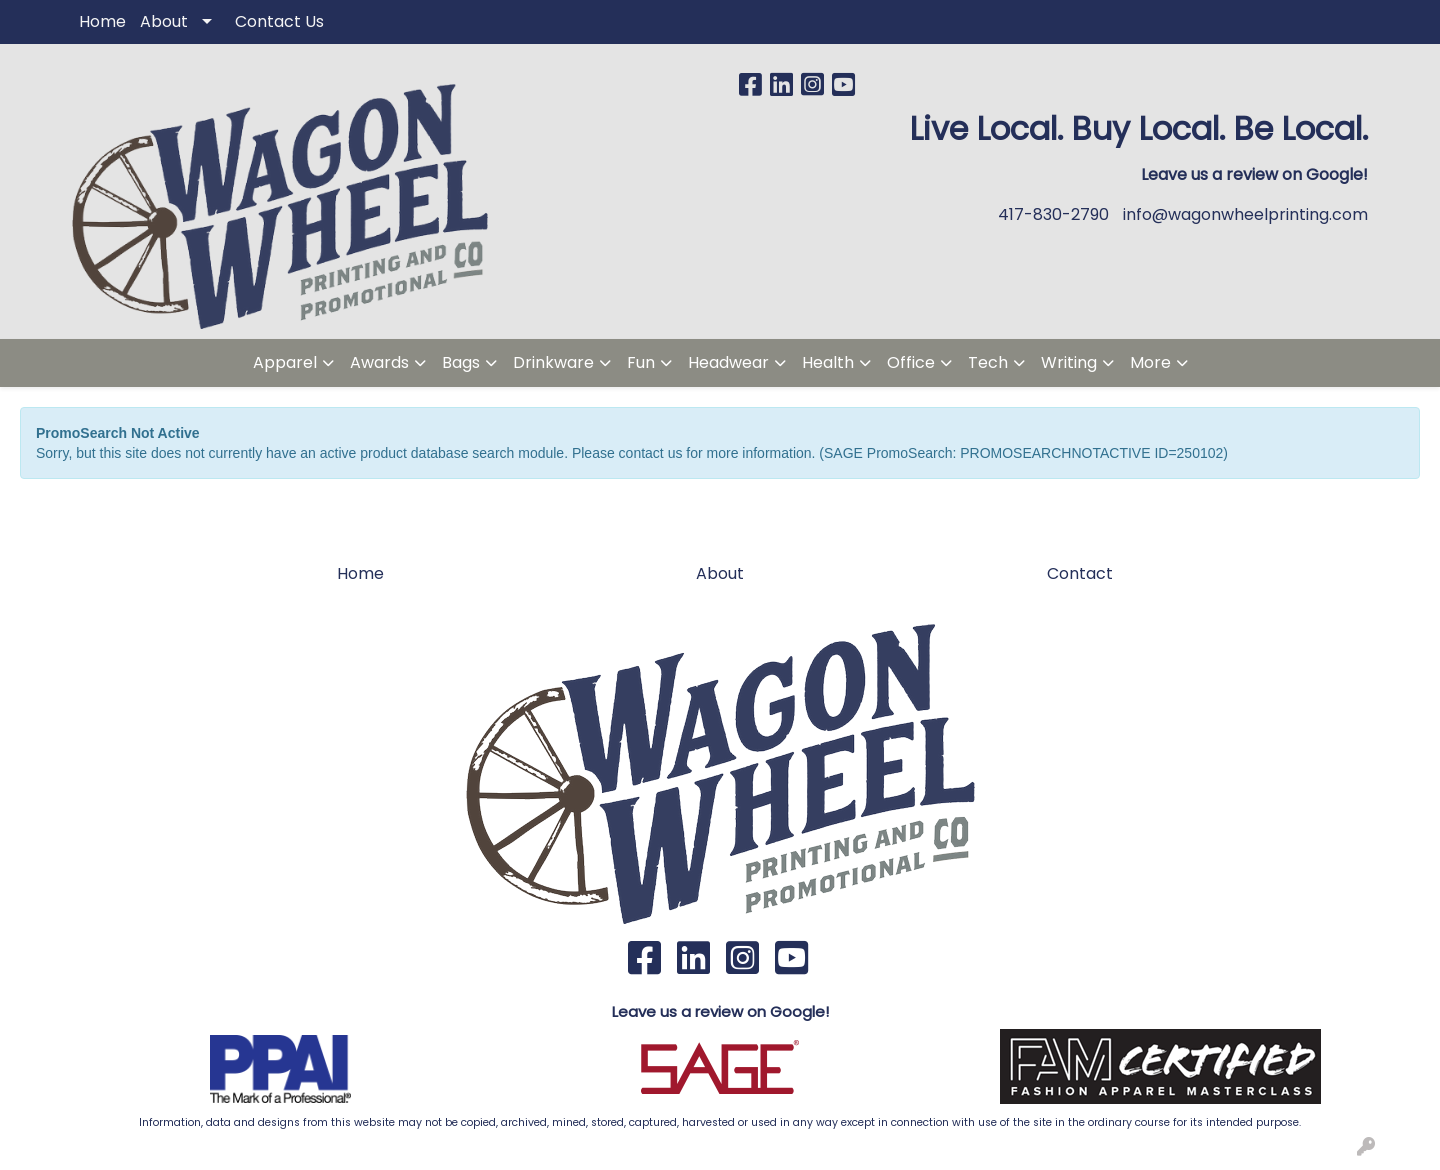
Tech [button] (988, 362)
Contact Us (279, 21)
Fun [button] (641, 362)
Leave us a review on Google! (720, 1011)
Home (102, 21)
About (164, 21)
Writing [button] (1069, 362)
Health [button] (828, 362)
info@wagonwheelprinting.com (1245, 214)
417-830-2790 (1053, 214)
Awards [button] (379, 362)
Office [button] (911, 362)
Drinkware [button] (553, 362)
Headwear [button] (728, 362)
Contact (1080, 573)
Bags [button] (461, 362)
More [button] (1150, 362)
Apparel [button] (285, 362)
